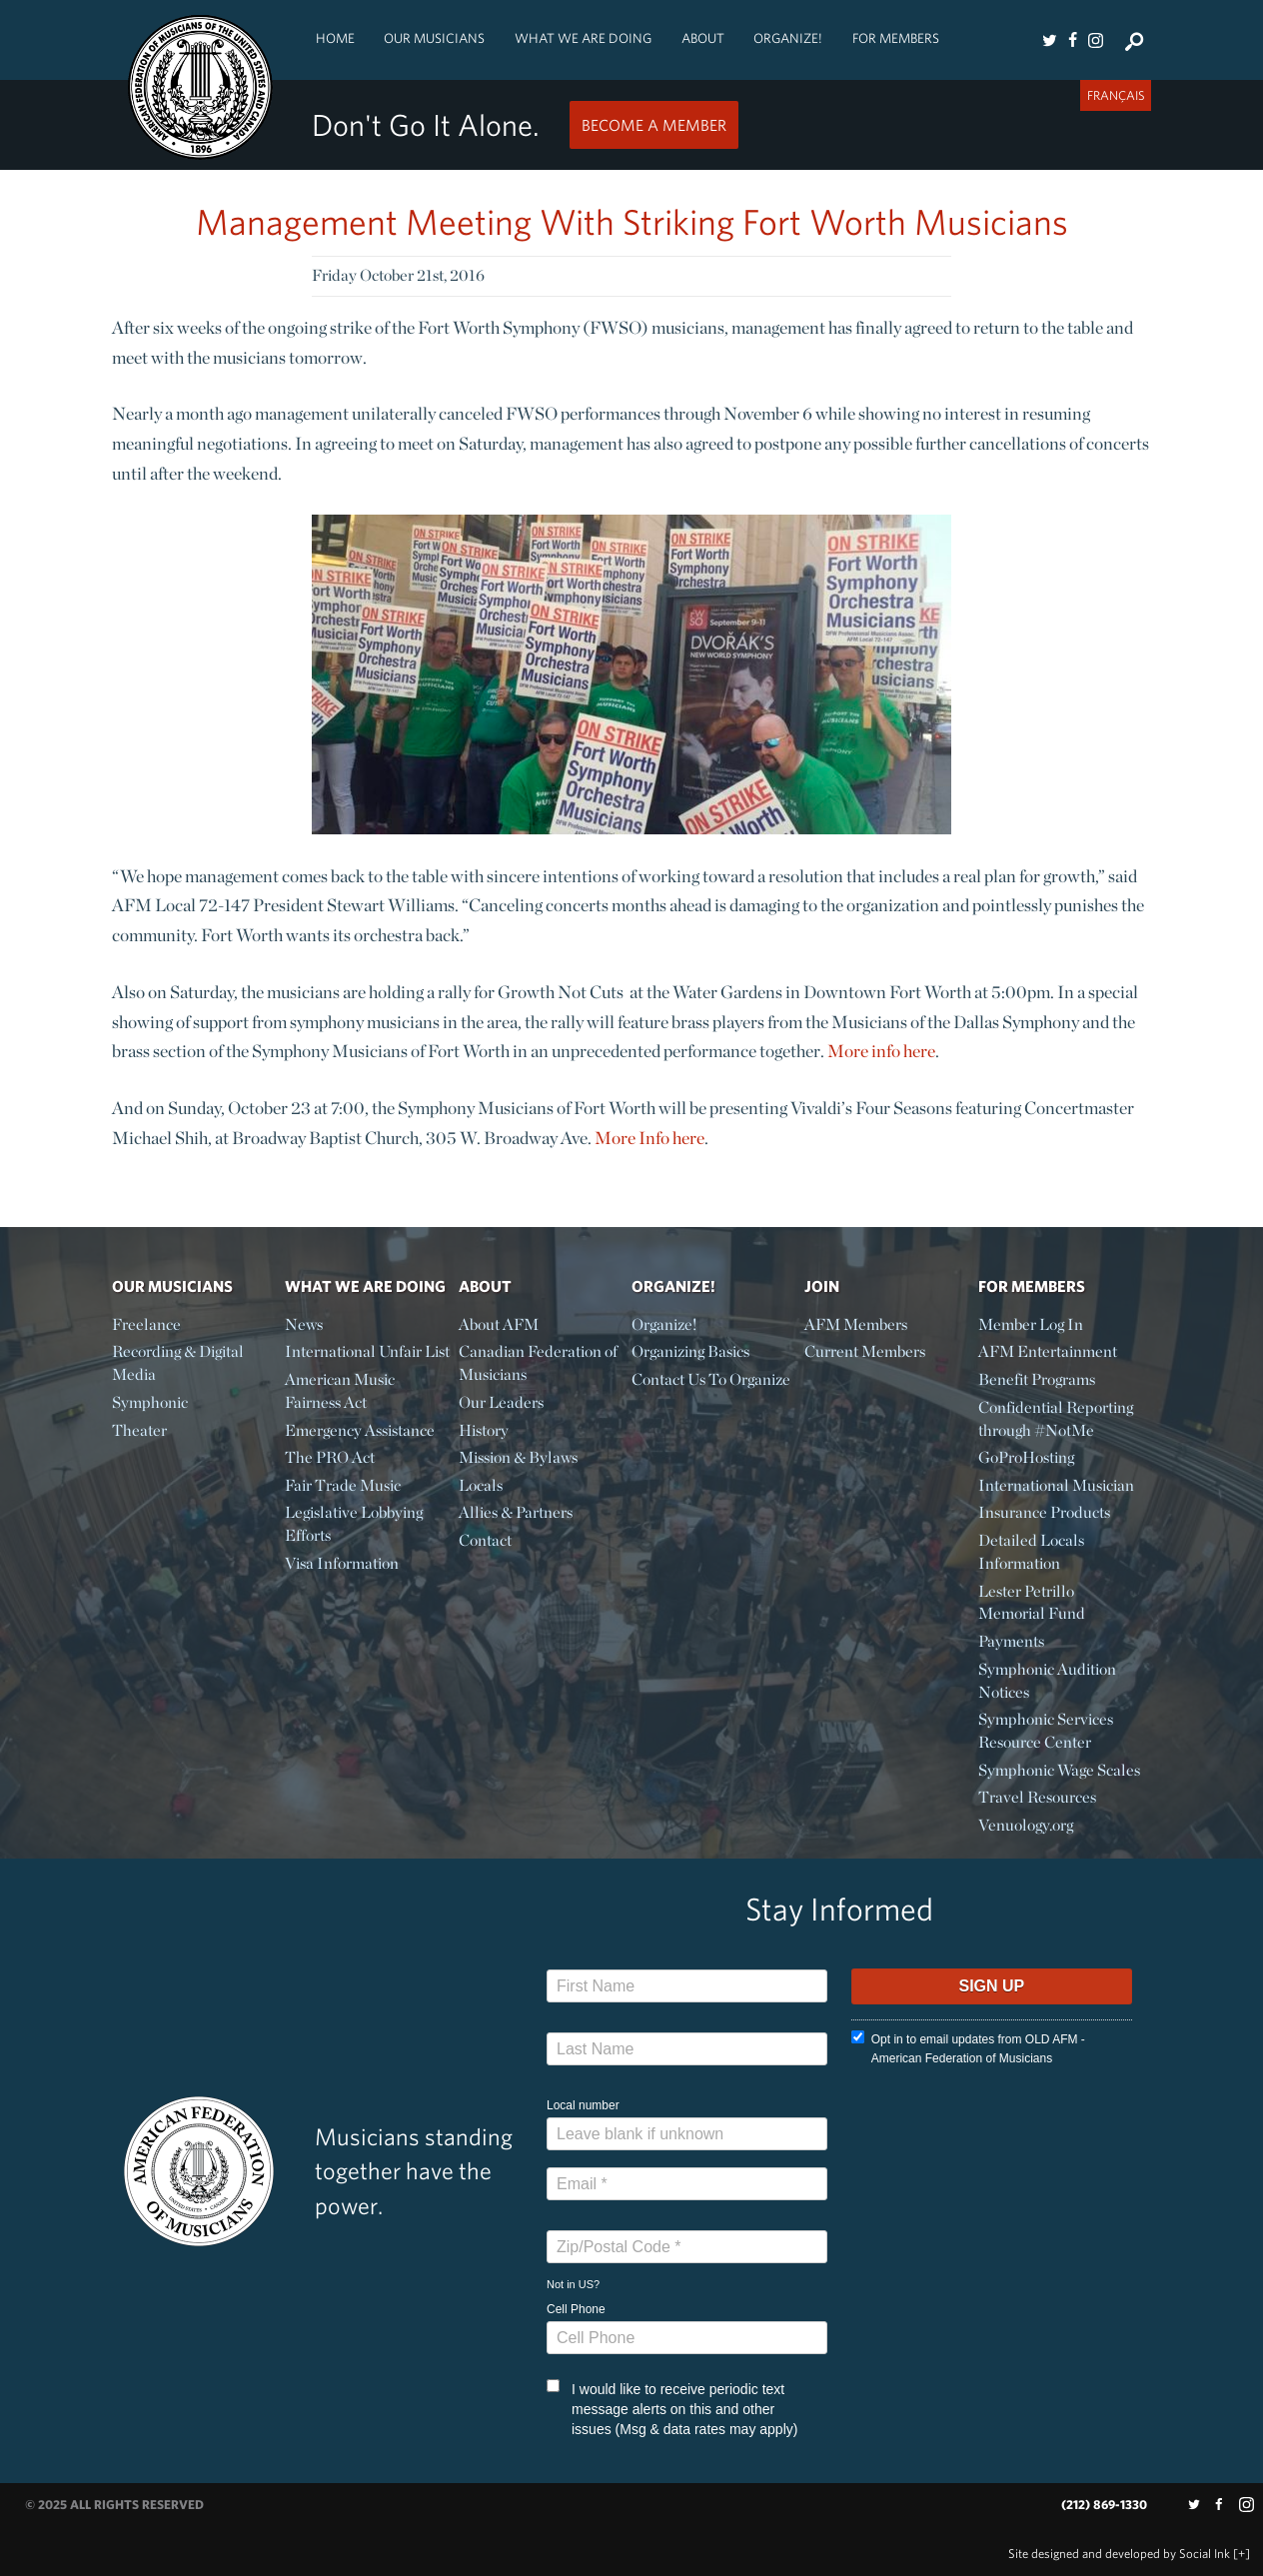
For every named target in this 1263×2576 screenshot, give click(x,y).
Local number (583, 2105)
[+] (1241, 2553)
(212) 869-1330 (1104, 2504)
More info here (881, 1050)
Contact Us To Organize (711, 1379)
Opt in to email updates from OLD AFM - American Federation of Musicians (968, 2047)
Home (335, 38)
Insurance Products (1044, 1512)
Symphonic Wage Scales (1059, 1770)
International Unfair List (367, 1351)
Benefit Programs (1036, 1379)
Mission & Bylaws (518, 1457)
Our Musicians (434, 38)
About (702, 38)
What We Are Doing (583, 38)
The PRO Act (330, 1457)
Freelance (146, 1324)
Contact (485, 1540)
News (304, 1324)
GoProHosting (1026, 1457)
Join (821, 1286)
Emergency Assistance (360, 1430)
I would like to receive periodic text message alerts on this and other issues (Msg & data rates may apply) (672, 2408)
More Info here (649, 1137)
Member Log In (1030, 1324)
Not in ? (573, 2284)
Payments (1011, 1641)
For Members (895, 38)
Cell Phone (576, 2309)
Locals (481, 1485)
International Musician (1056, 1485)
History (484, 1430)
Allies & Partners (516, 1512)
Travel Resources (1037, 1797)
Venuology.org (1025, 1825)
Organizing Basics (690, 1351)
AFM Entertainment (1047, 1351)
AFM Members (855, 1324)
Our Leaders (501, 1402)
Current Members (864, 1351)
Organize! (787, 38)
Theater (139, 1430)
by (1119, 2553)
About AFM (499, 1324)
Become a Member (654, 125)
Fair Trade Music (343, 1485)
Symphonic (150, 1402)
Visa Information (342, 1563)
